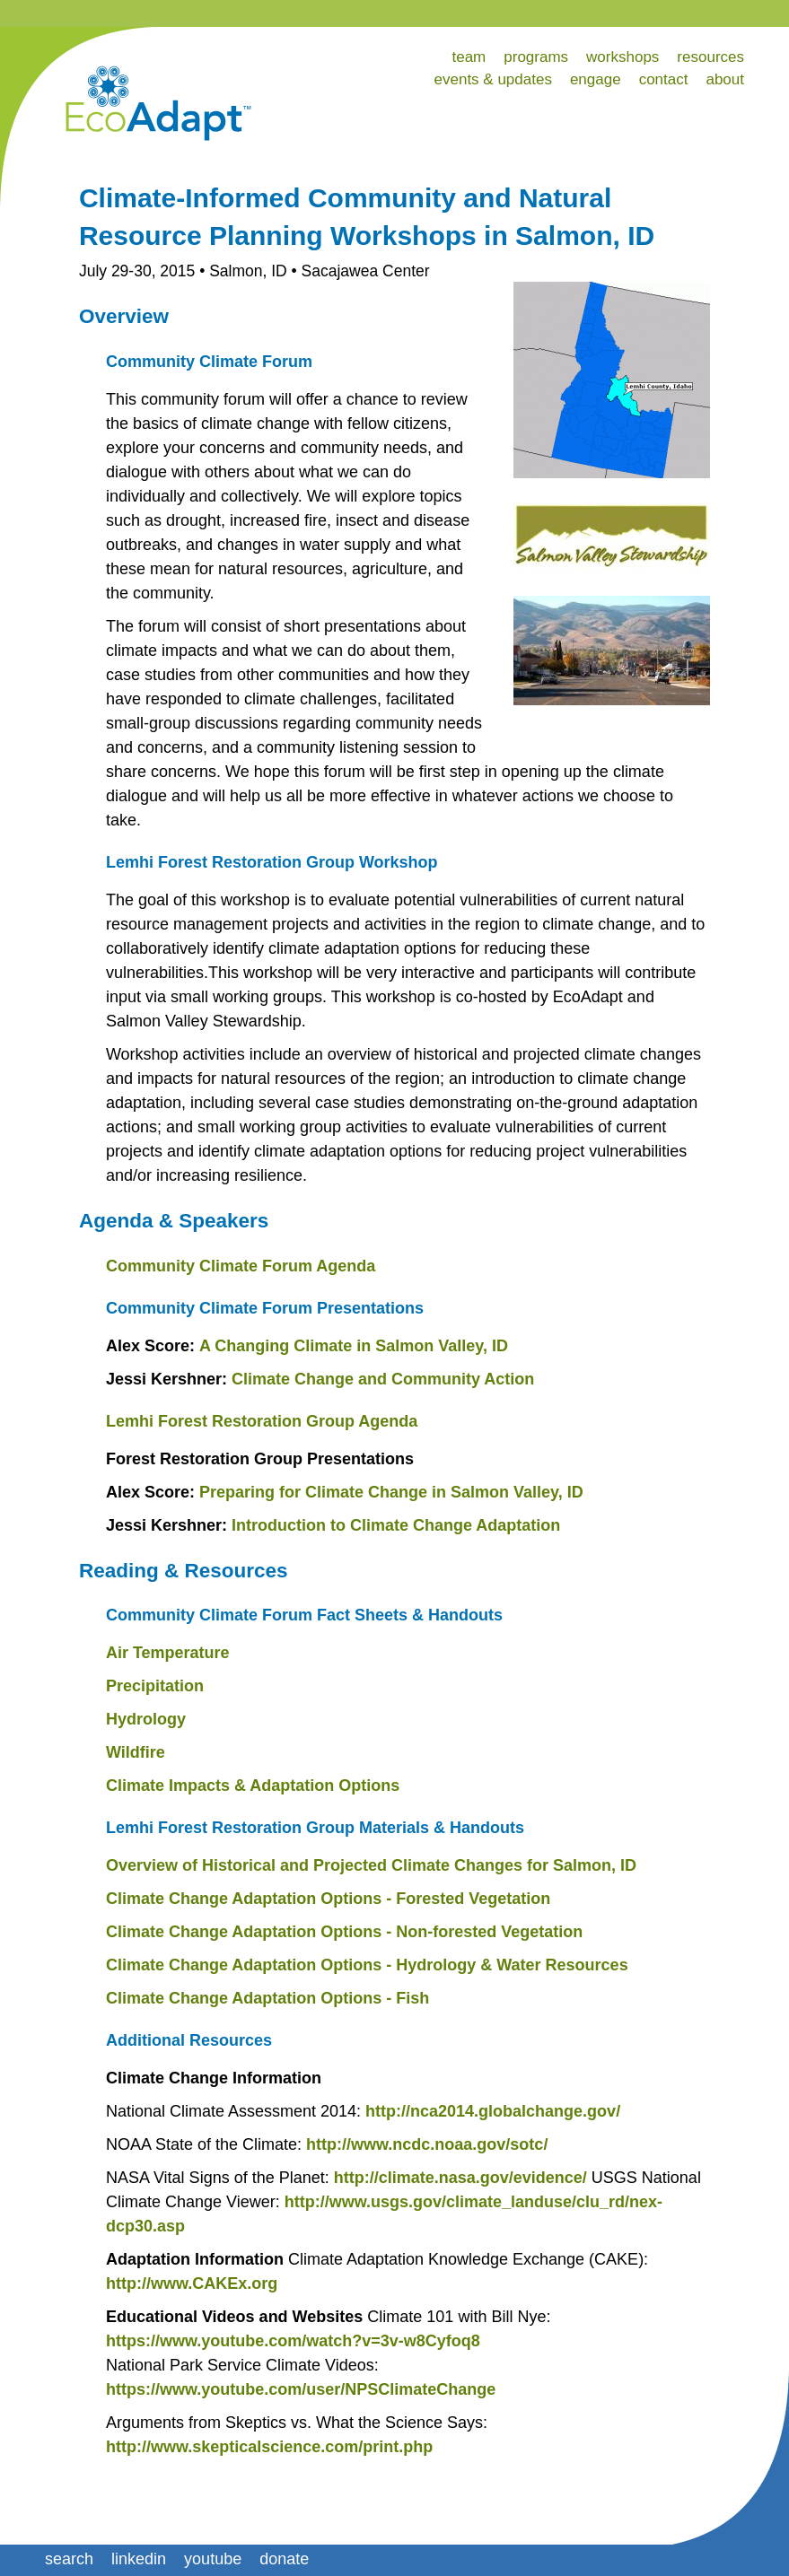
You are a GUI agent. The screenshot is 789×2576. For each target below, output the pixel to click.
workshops (622, 56)
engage (595, 79)
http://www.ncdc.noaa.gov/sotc (424, 2144)
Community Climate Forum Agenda (240, 1266)
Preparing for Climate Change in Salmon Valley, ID (391, 1492)
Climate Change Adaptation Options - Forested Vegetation (328, 1899)
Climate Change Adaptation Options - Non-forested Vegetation (344, 1932)
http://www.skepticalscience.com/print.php (269, 2447)
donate (284, 2559)
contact (663, 79)
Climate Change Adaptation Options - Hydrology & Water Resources (367, 1965)
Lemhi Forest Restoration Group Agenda (261, 1421)
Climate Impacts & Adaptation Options (252, 1785)
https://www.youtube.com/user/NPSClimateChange (300, 2389)
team (468, 56)
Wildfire (135, 1752)
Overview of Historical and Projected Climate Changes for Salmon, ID (371, 1865)
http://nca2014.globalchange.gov (490, 2111)
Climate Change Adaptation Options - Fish (267, 1998)
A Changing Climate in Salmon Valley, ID (353, 1346)
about (725, 79)
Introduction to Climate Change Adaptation (396, 1525)
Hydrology (146, 1719)
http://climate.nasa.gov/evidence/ (460, 2178)
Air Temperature (168, 1653)
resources (710, 56)
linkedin (138, 2559)
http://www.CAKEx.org (191, 2283)
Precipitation (155, 1686)
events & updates (493, 79)
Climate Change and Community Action (383, 1379)
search (69, 2559)
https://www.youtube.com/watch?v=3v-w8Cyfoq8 (293, 2341)
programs (536, 56)
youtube (212, 2559)
